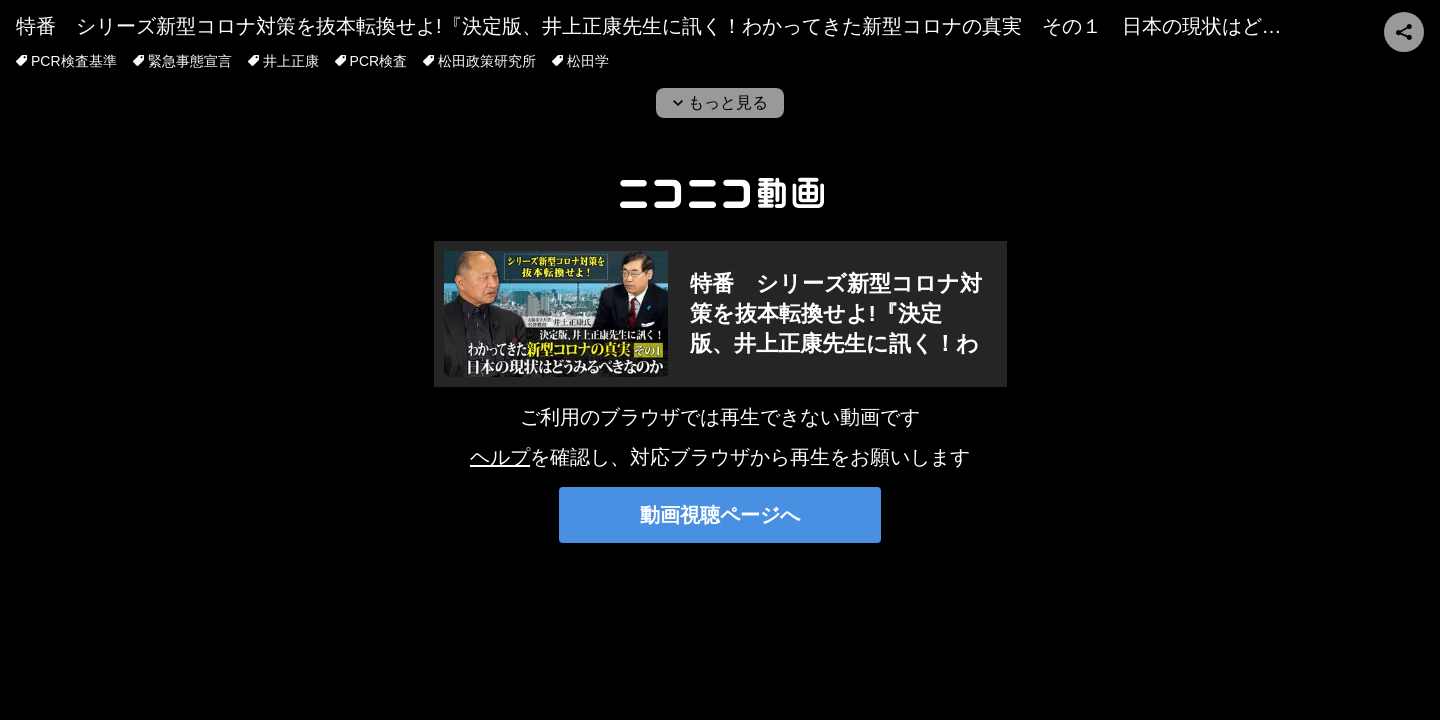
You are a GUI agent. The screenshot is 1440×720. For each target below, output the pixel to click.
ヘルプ (500, 457)
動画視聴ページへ (720, 515)
